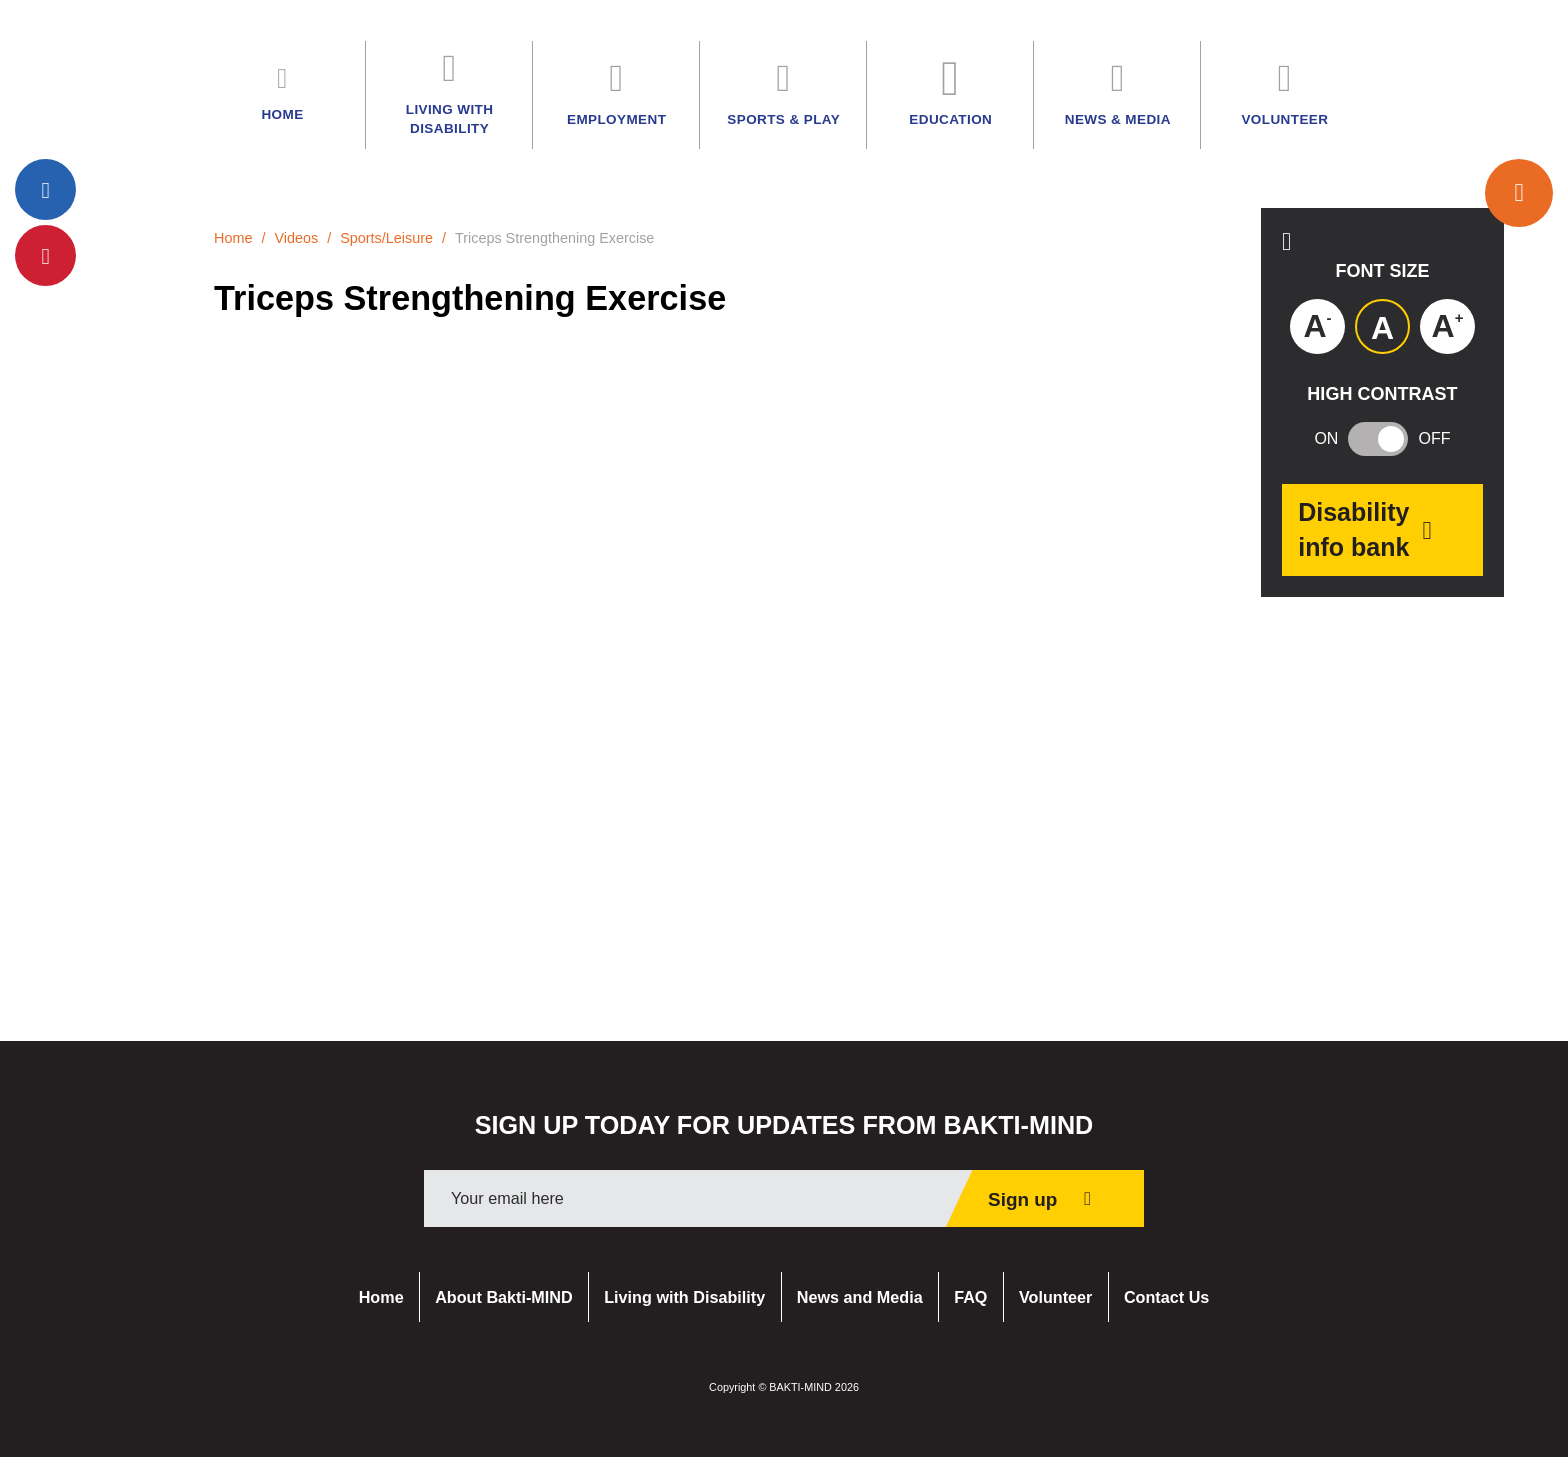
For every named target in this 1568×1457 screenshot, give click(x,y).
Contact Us (1166, 1297)
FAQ (970, 1297)
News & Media (1118, 93)
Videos (296, 238)
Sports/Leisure (386, 238)
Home (233, 238)
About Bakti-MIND (504, 1297)
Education (950, 93)
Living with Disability (684, 1297)
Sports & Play (783, 93)
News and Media (860, 1297)
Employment (616, 93)
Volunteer (1055, 1297)
